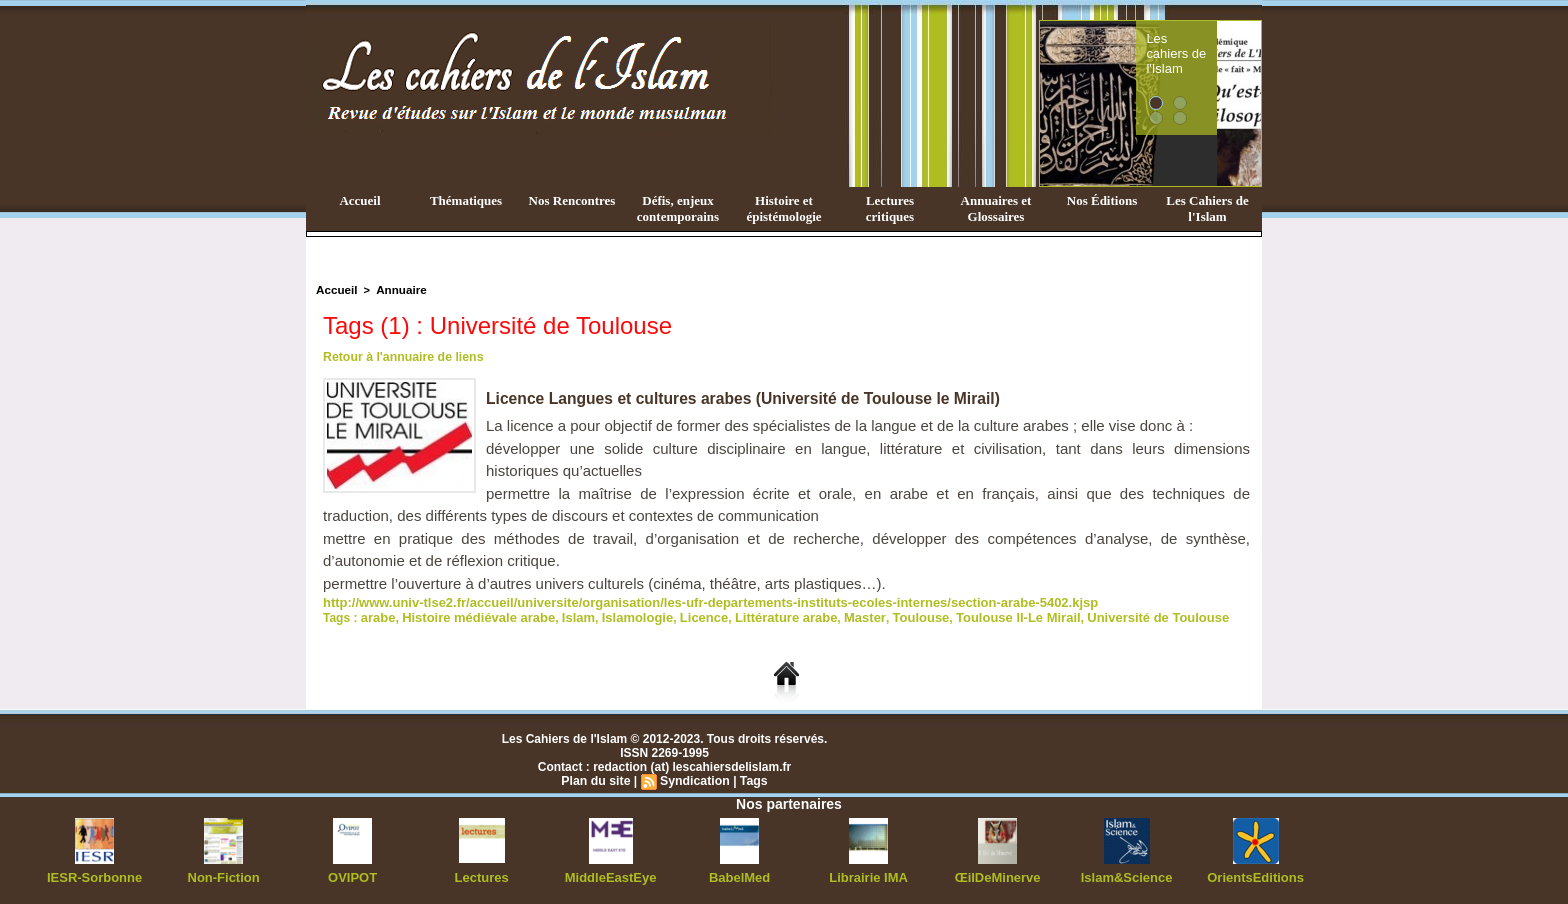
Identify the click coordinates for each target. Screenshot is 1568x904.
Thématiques (466, 200)
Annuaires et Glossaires (996, 208)
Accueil (359, 200)
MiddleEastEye (610, 874)
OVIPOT (352, 874)
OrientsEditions (1255, 874)
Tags (751, 778)
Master (829, 615)
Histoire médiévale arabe (470, 615)
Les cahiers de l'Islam (1212, 43)
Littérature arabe (756, 615)
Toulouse (881, 615)
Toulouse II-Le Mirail (971, 615)
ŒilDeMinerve (997, 874)
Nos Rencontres (572, 200)
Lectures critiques (890, 208)
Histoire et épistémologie (783, 208)
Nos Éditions (1102, 200)
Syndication (694, 778)
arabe (377, 615)
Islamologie (618, 615)
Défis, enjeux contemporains (678, 208)
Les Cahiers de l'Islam (1207, 208)
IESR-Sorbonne (95, 874)
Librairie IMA (868, 874)
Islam (563, 615)
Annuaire (397, 289)
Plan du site (597, 778)
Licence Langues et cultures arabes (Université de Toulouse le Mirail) (748, 397)
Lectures (482, 874)
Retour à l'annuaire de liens (401, 356)
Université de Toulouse (1101, 615)
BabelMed (739, 874)
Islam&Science (1126, 874)
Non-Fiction (223, 874)
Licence (680, 615)
